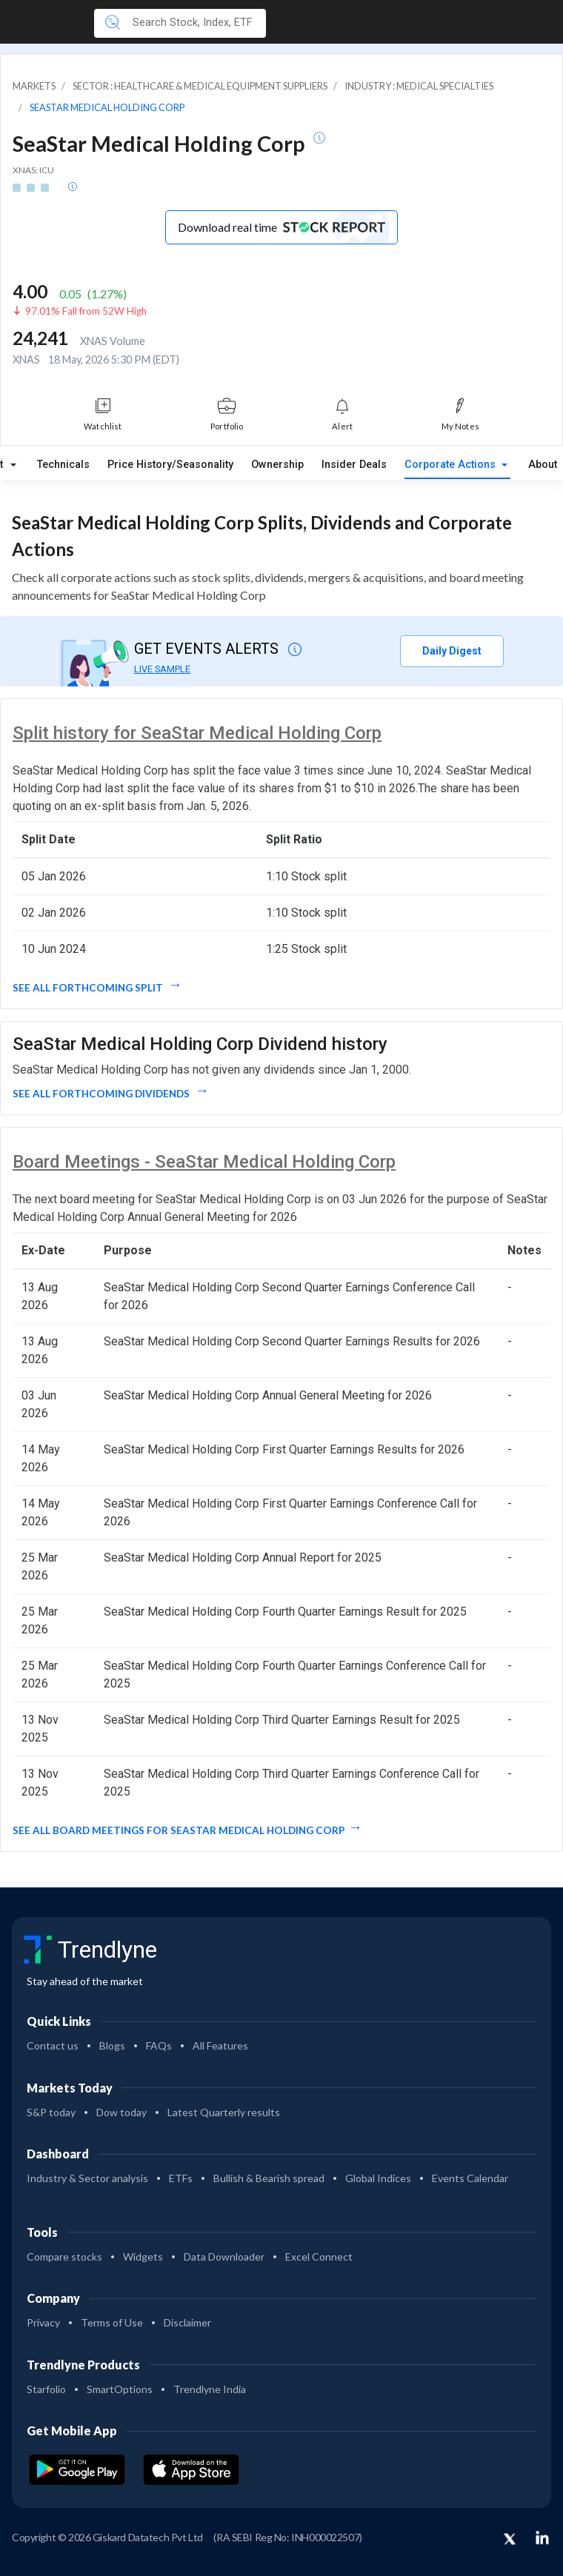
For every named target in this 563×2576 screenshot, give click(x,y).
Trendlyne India (209, 2389)
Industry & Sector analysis (87, 2178)
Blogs (112, 2045)
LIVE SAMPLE (162, 669)
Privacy (43, 2322)
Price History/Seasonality (170, 464)
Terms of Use (112, 2322)
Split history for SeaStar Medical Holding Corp (197, 733)
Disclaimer (187, 2322)
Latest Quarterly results (223, 2112)
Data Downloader (224, 2256)
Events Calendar (470, 2178)
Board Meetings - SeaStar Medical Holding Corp (204, 1161)
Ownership (277, 464)
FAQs (159, 2045)
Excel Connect (319, 2256)
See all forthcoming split (89, 988)
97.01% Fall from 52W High (86, 311)
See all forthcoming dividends (102, 1094)
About (542, 464)
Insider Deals (354, 464)
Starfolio (46, 2389)
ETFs (181, 2178)
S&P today (51, 2112)
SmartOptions (120, 2389)
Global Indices (378, 2178)
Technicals (63, 464)
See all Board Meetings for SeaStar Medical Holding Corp (179, 1830)
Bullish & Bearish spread (268, 2178)
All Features (220, 2045)
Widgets (143, 2256)
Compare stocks (64, 2256)
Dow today (121, 2112)
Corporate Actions (451, 464)
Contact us (53, 2045)
